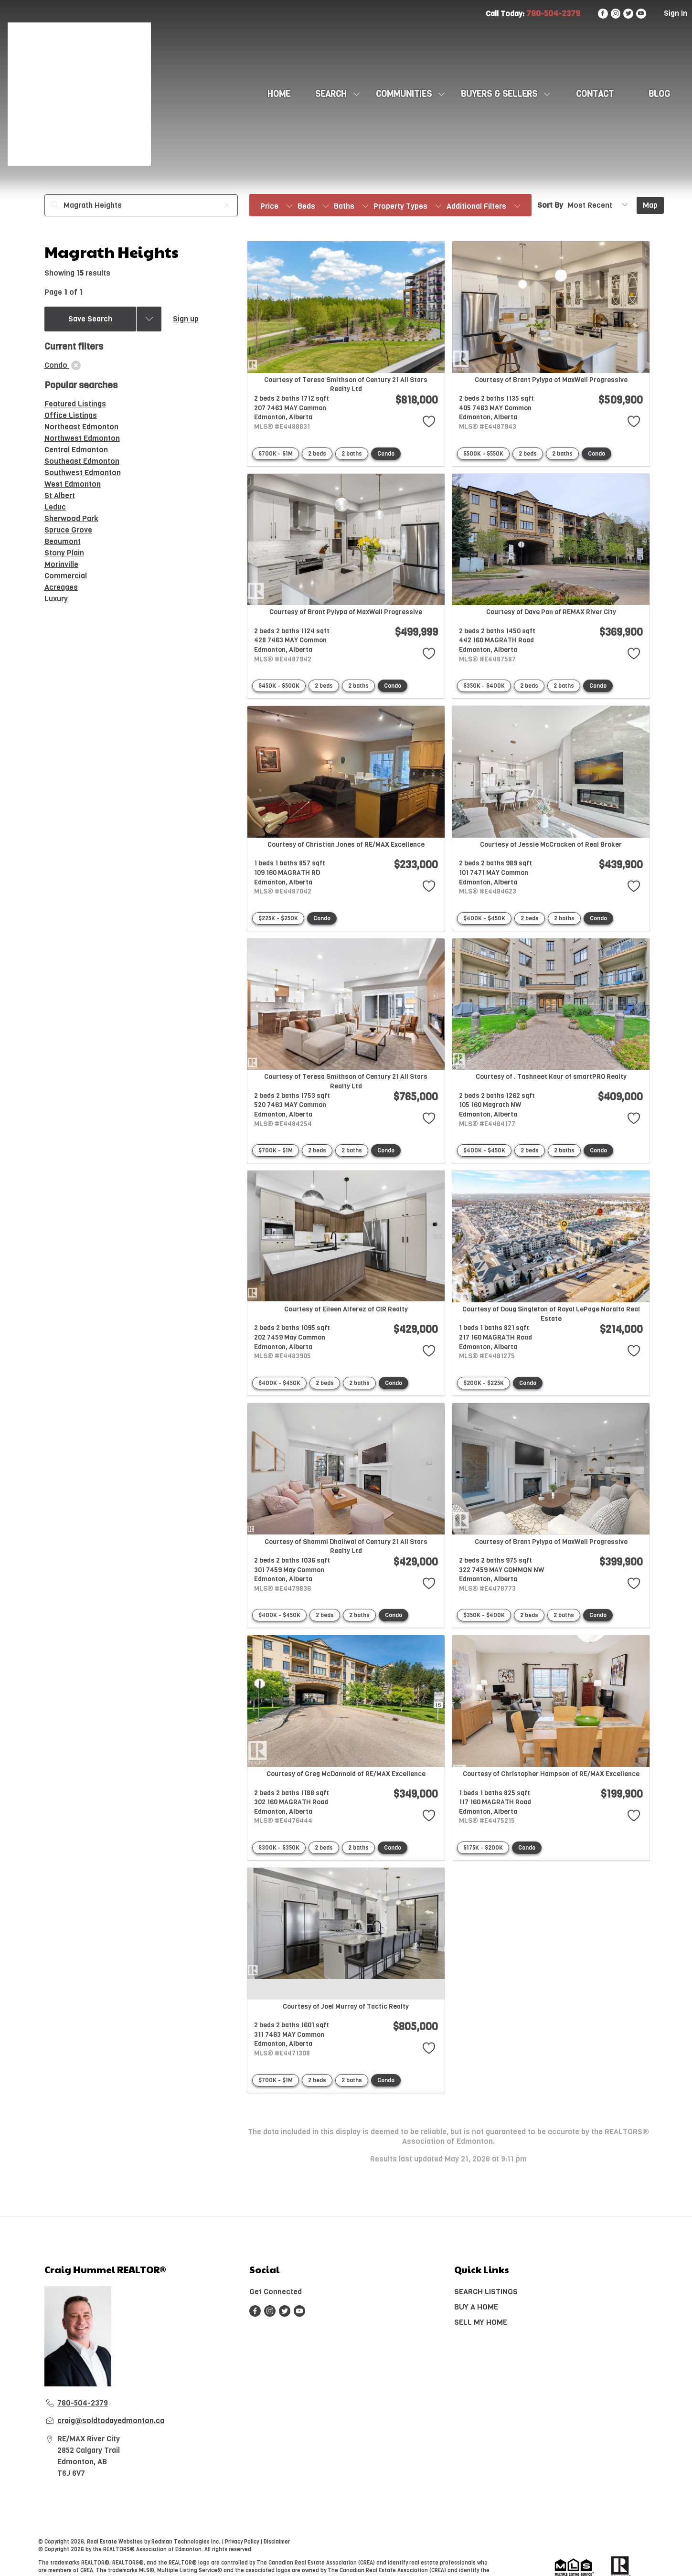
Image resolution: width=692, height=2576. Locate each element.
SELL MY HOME (480, 2322)
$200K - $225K (483, 1383)
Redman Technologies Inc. (186, 2541)
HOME (278, 94)
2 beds (317, 454)
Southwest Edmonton (82, 473)
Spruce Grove (68, 530)
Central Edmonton (76, 450)
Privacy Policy (242, 2541)
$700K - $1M (275, 454)
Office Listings (70, 415)
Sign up (186, 319)
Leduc (55, 507)
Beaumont (62, 541)
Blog (659, 94)
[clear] (76, 365)
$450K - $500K (278, 686)
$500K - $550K (483, 454)
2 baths (351, 454)
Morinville (61, 564)
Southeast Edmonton (81, 461)
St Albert (59, 495)
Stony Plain (64, 553)
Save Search (90, 319)
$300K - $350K (278, 1848)
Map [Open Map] (650, 205)
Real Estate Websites (115, 2541)
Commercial (65, 576)
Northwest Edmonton (82, 438)
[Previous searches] (149, 319)
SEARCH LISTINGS (486, 2292)
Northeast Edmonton (81, 427)
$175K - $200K (483, 1848)
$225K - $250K (278, 918)
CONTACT (595, 94)
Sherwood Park (71, 518)
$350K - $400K (484, 686)
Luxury (56, 599)
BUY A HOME (476, 2307)
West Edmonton (72, 484)
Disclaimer (277, 2541)
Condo (385, 454)
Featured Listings (75, 404)
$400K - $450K (484, 918)
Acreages (61, 587)
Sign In (675, 13)
